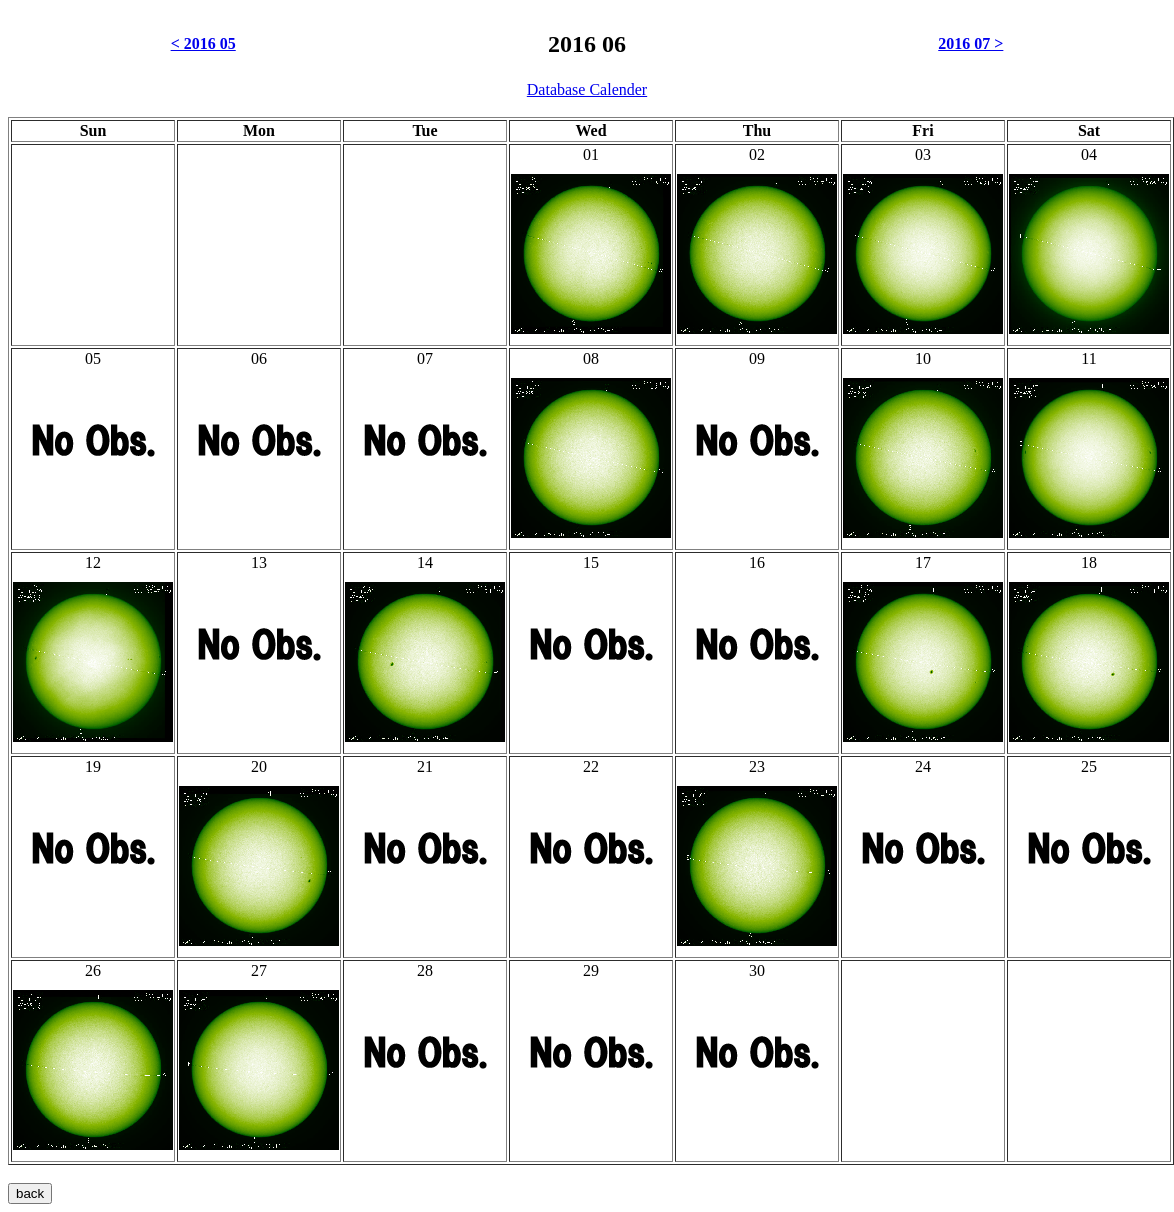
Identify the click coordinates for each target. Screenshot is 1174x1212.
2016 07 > (970, 43)
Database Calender (587, 89)
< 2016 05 (203, 43)
